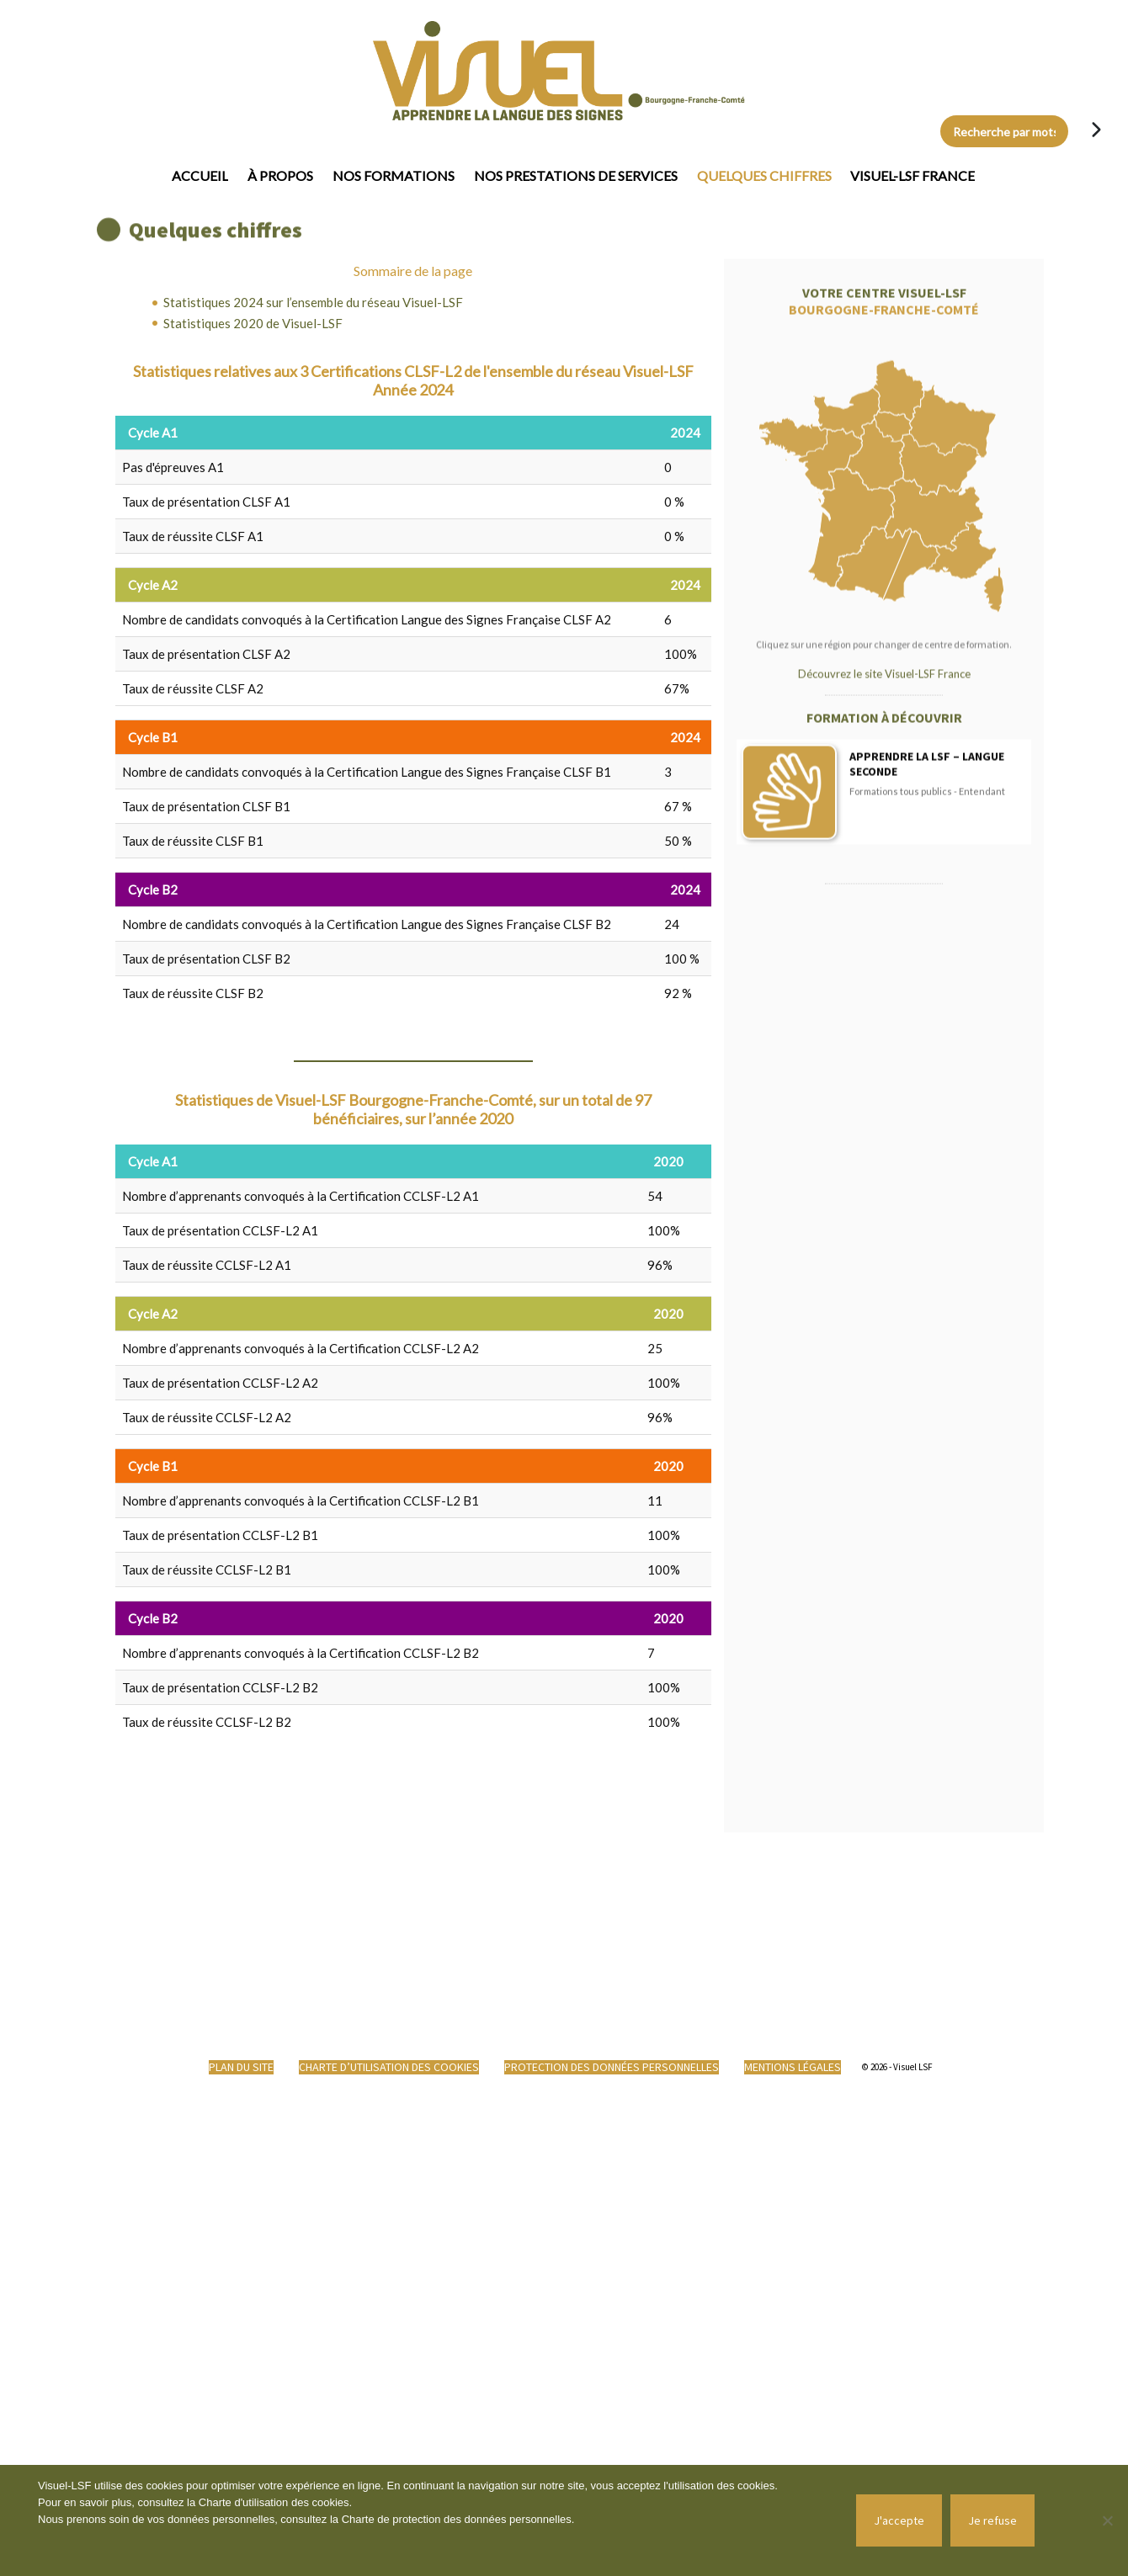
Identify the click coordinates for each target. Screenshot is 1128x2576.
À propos (280, 175)
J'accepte (899, 2520)
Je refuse (992, 2520)
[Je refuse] (1107, 2520)
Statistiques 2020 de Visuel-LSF (253, 323)
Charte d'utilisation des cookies (274, 2502)
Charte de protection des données (425, 2519)
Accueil (200, 175)
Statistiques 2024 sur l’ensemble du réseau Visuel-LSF (313, 302)
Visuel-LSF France (912, 175)
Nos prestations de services (576, 175)
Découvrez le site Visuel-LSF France (884, 892)
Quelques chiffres (764, 175)
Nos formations (394, 175)
